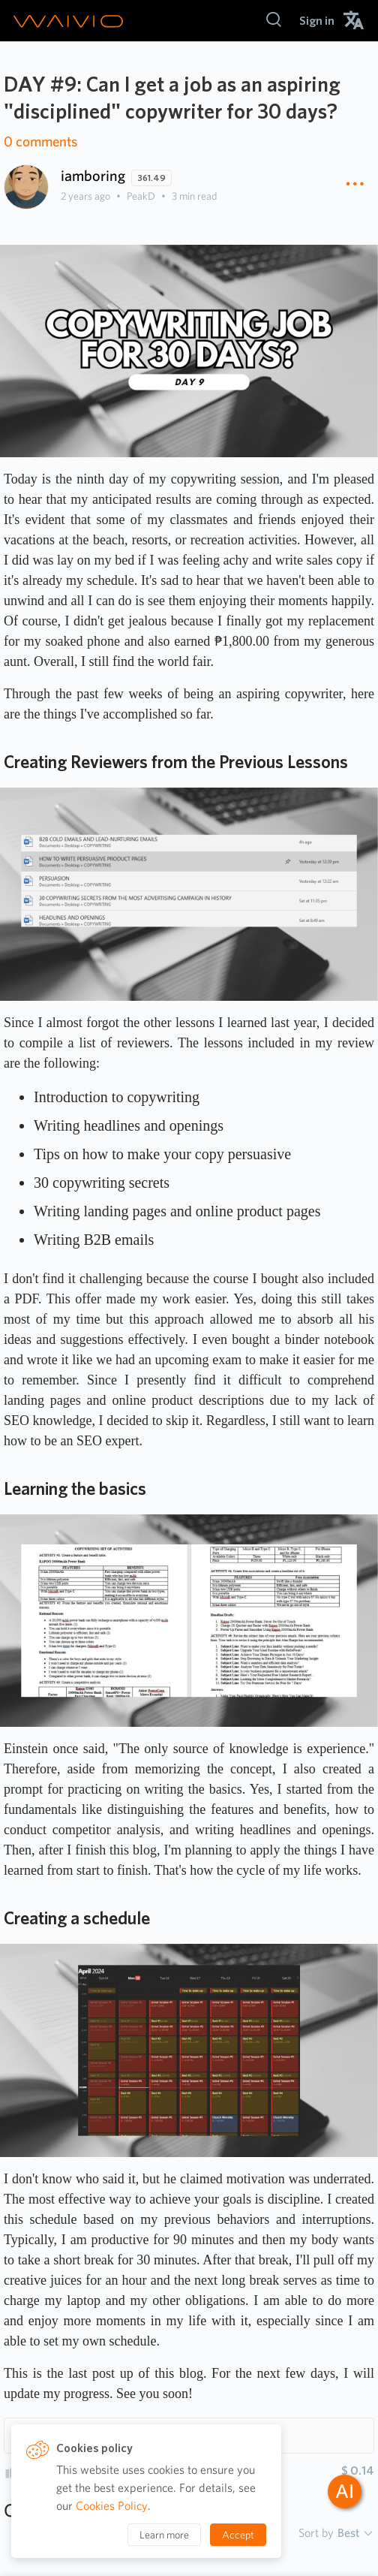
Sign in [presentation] (316, 21)
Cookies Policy (112, 2506)
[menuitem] (317, 20)
